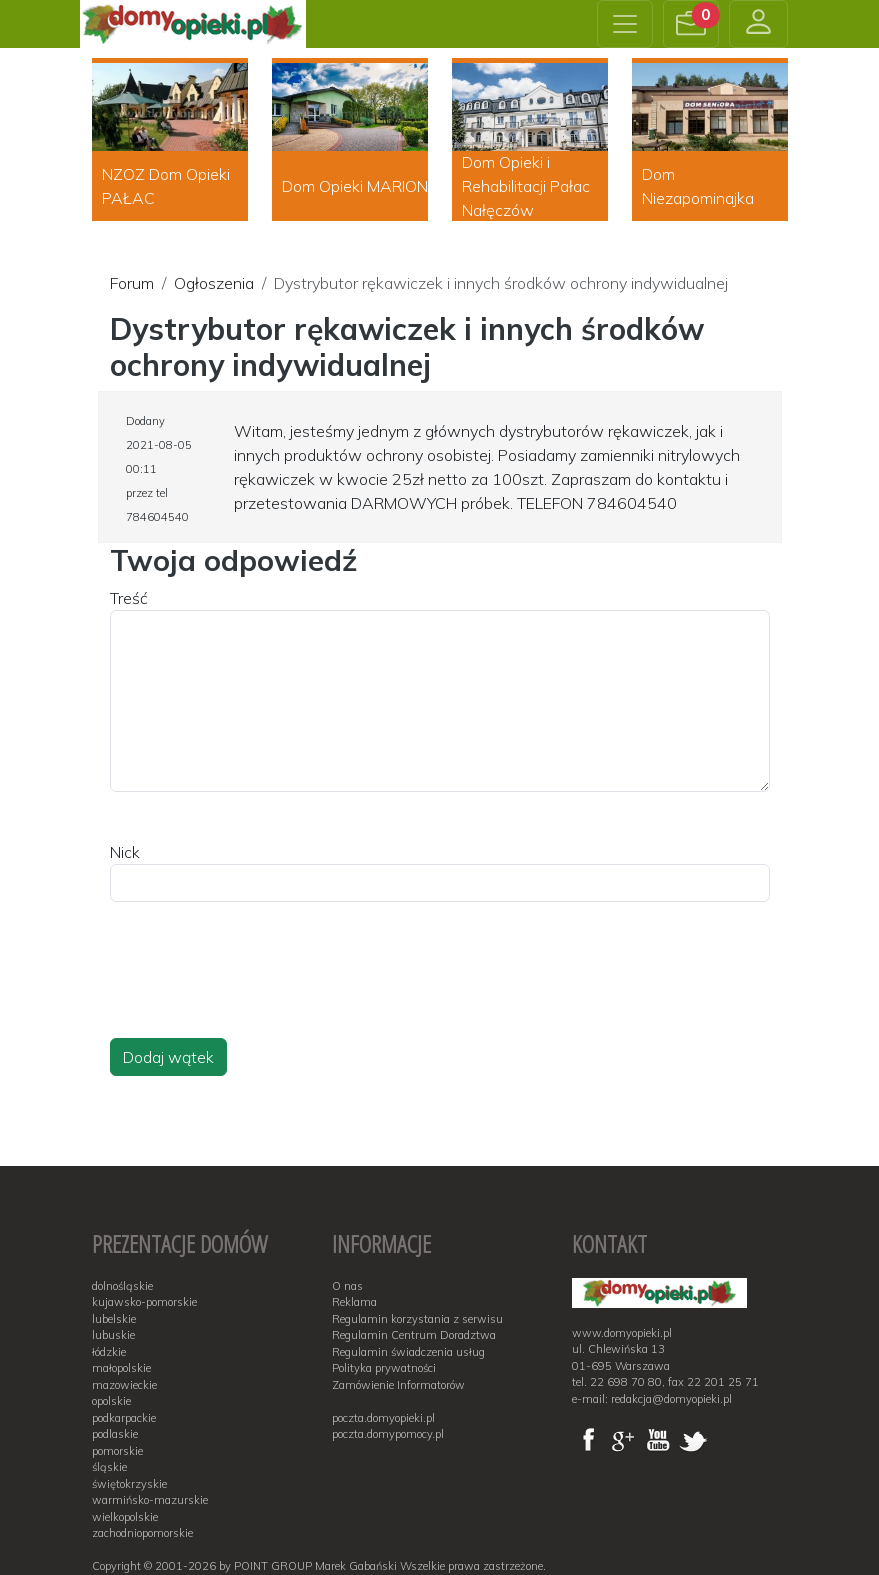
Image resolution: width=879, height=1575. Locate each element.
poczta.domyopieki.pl (383, 1418)
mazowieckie (124, 1385)
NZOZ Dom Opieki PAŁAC (166, 186)
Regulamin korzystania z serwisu (417, 1319)
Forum (132, 283)
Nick (125, 852)
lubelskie (114, 1319)
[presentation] (262, 989)
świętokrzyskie (129, 1484)
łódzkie (109, 1352)
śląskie (109, 1467)
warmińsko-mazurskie (150, 1500)
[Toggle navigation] (625, 24)
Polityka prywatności (384, 1368)
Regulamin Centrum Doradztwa (414, 1335)
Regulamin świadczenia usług (408, 1352)
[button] (691, 24)
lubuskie (113, 1335)
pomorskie (117, 1451)
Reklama (354, 1302)
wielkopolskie (125, 1517)
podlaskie (115, 1434)
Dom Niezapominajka (698, 186)
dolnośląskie (122, 1286)
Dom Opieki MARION (355, 186)
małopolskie (121, 1368)
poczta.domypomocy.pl (388, 1434)
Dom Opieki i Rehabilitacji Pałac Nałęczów (526, 186)
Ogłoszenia (214, 283)
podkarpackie (124, 1418)
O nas (347, 1286)
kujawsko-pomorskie (144, 1302)
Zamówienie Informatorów (398, 1385)
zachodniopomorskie (142, 1533)
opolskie (111, 1401)
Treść (129, 598)
